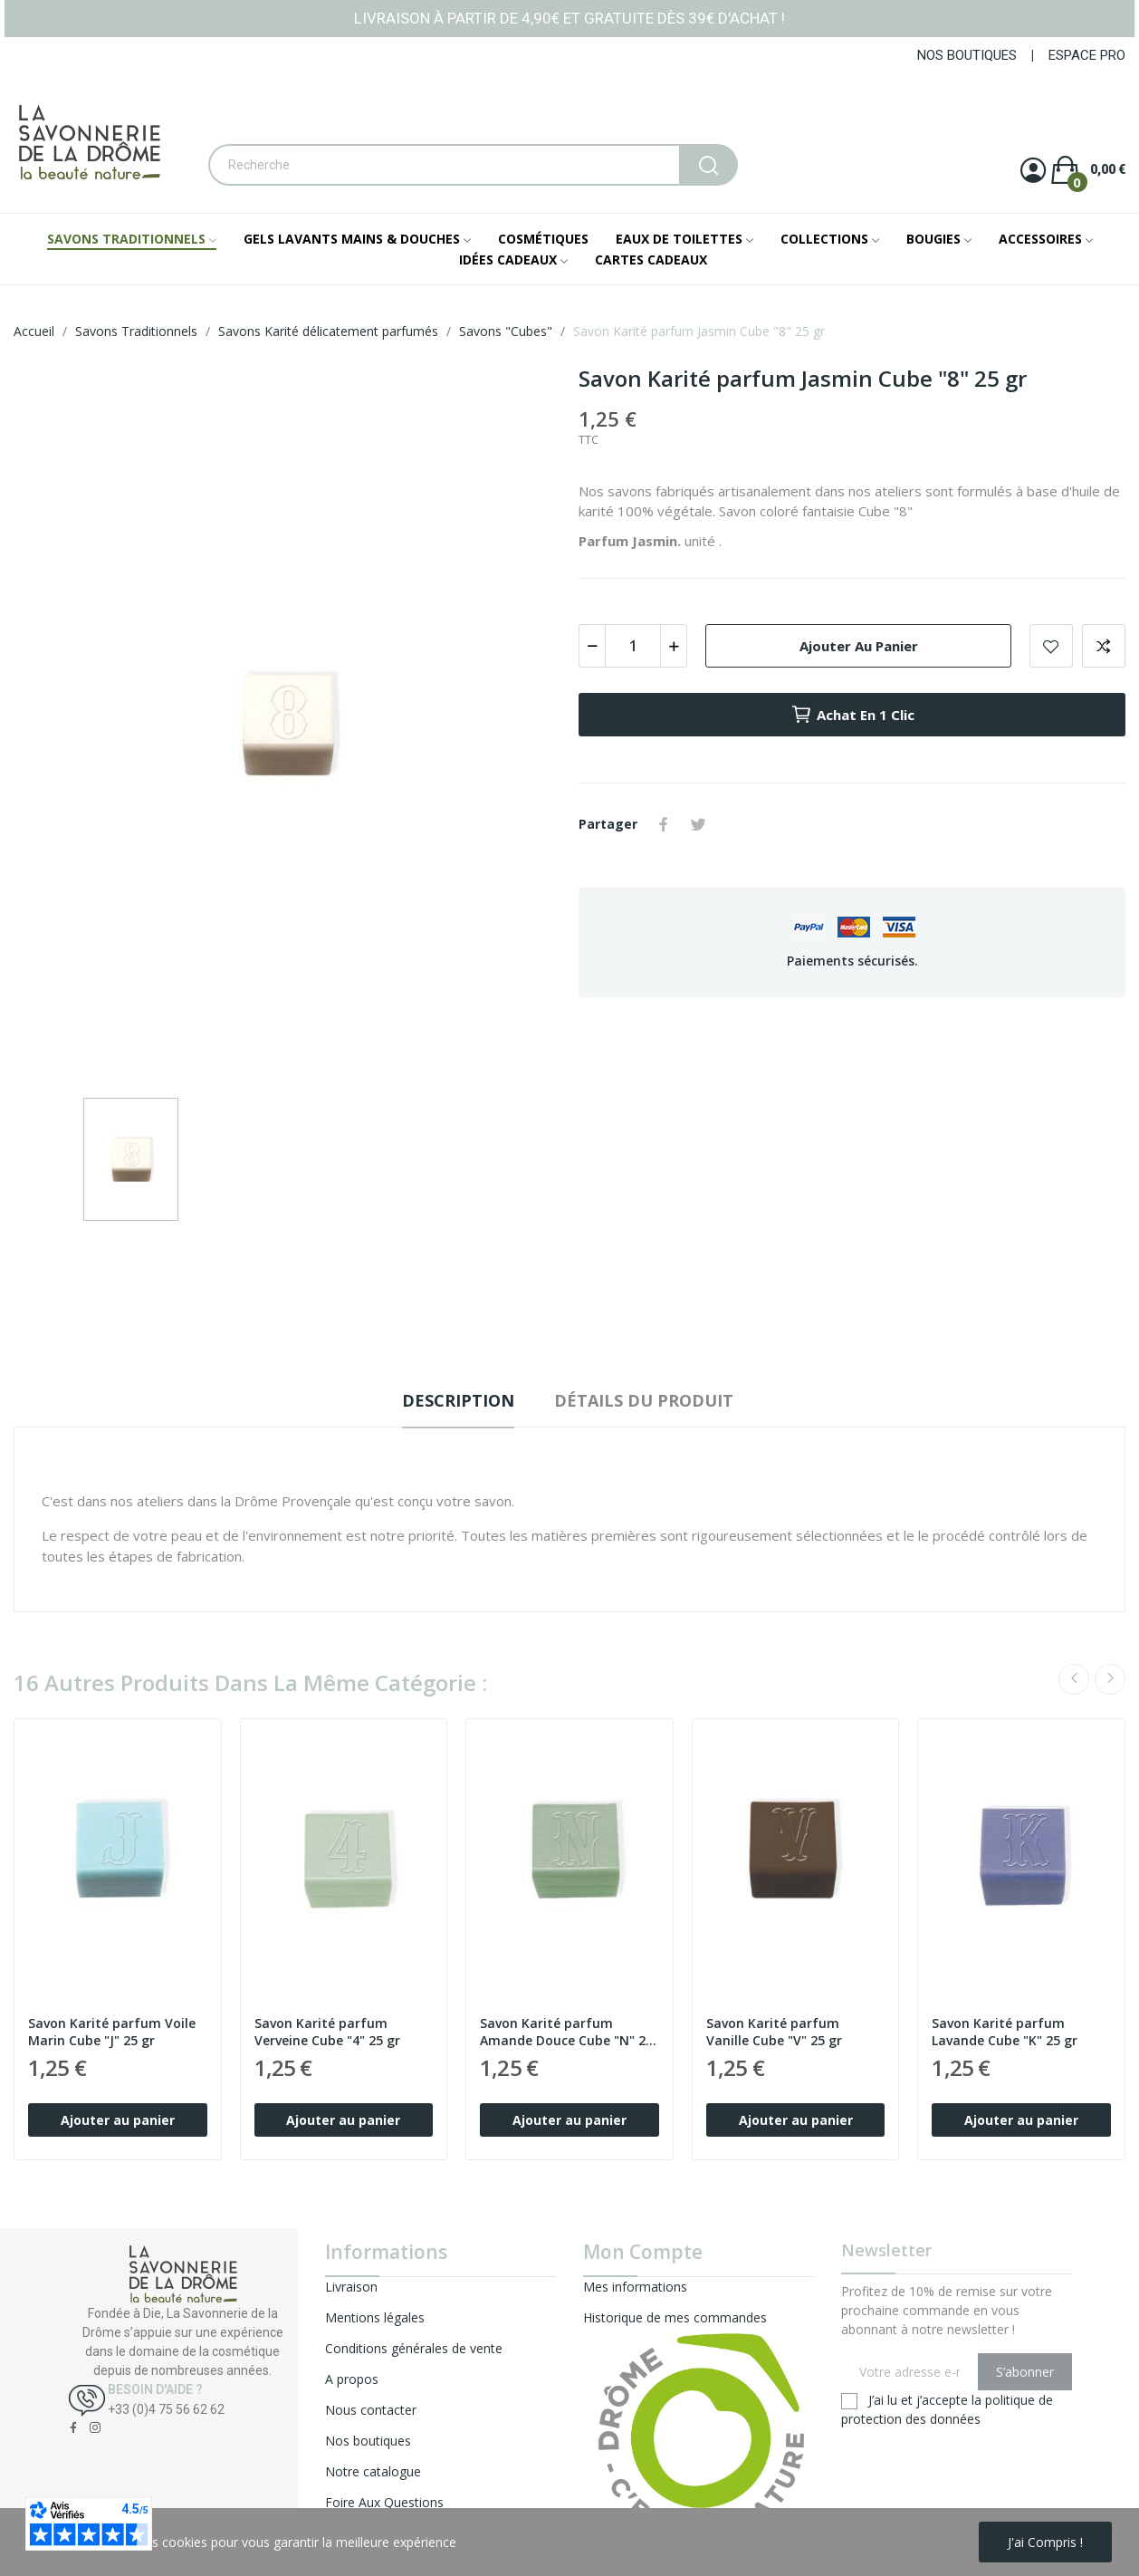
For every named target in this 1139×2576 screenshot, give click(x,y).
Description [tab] (458, 1400)
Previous (1073, 1679)
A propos (351, 2379)
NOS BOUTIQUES (967, 55)
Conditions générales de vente (413, 2348)
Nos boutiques (368, 2440)
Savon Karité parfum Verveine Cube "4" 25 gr (327, 2032)
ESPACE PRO (1086, 55)
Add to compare (1104, 646)
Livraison (351, 2286)
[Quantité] (633, 646)
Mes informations (635, 2286)
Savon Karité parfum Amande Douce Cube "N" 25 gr (566, 2032)
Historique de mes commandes (675, 2317)
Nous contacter (370, 2409)
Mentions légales (375, 2317)
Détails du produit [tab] (643, 1400)
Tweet (698, 824)
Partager (663, 824)
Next (1110, 1679)
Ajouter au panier (858, 646)
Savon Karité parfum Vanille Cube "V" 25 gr (774, 2032)
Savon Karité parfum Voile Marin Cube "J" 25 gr (112, 2032)
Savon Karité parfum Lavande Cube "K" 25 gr (1004, 2032)
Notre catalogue (373, 2471)
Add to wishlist (1051, 646)
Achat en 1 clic (852, 715)
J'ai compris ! (1045, 2542)
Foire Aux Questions (384, 2502)
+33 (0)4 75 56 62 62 (166, 2409)
